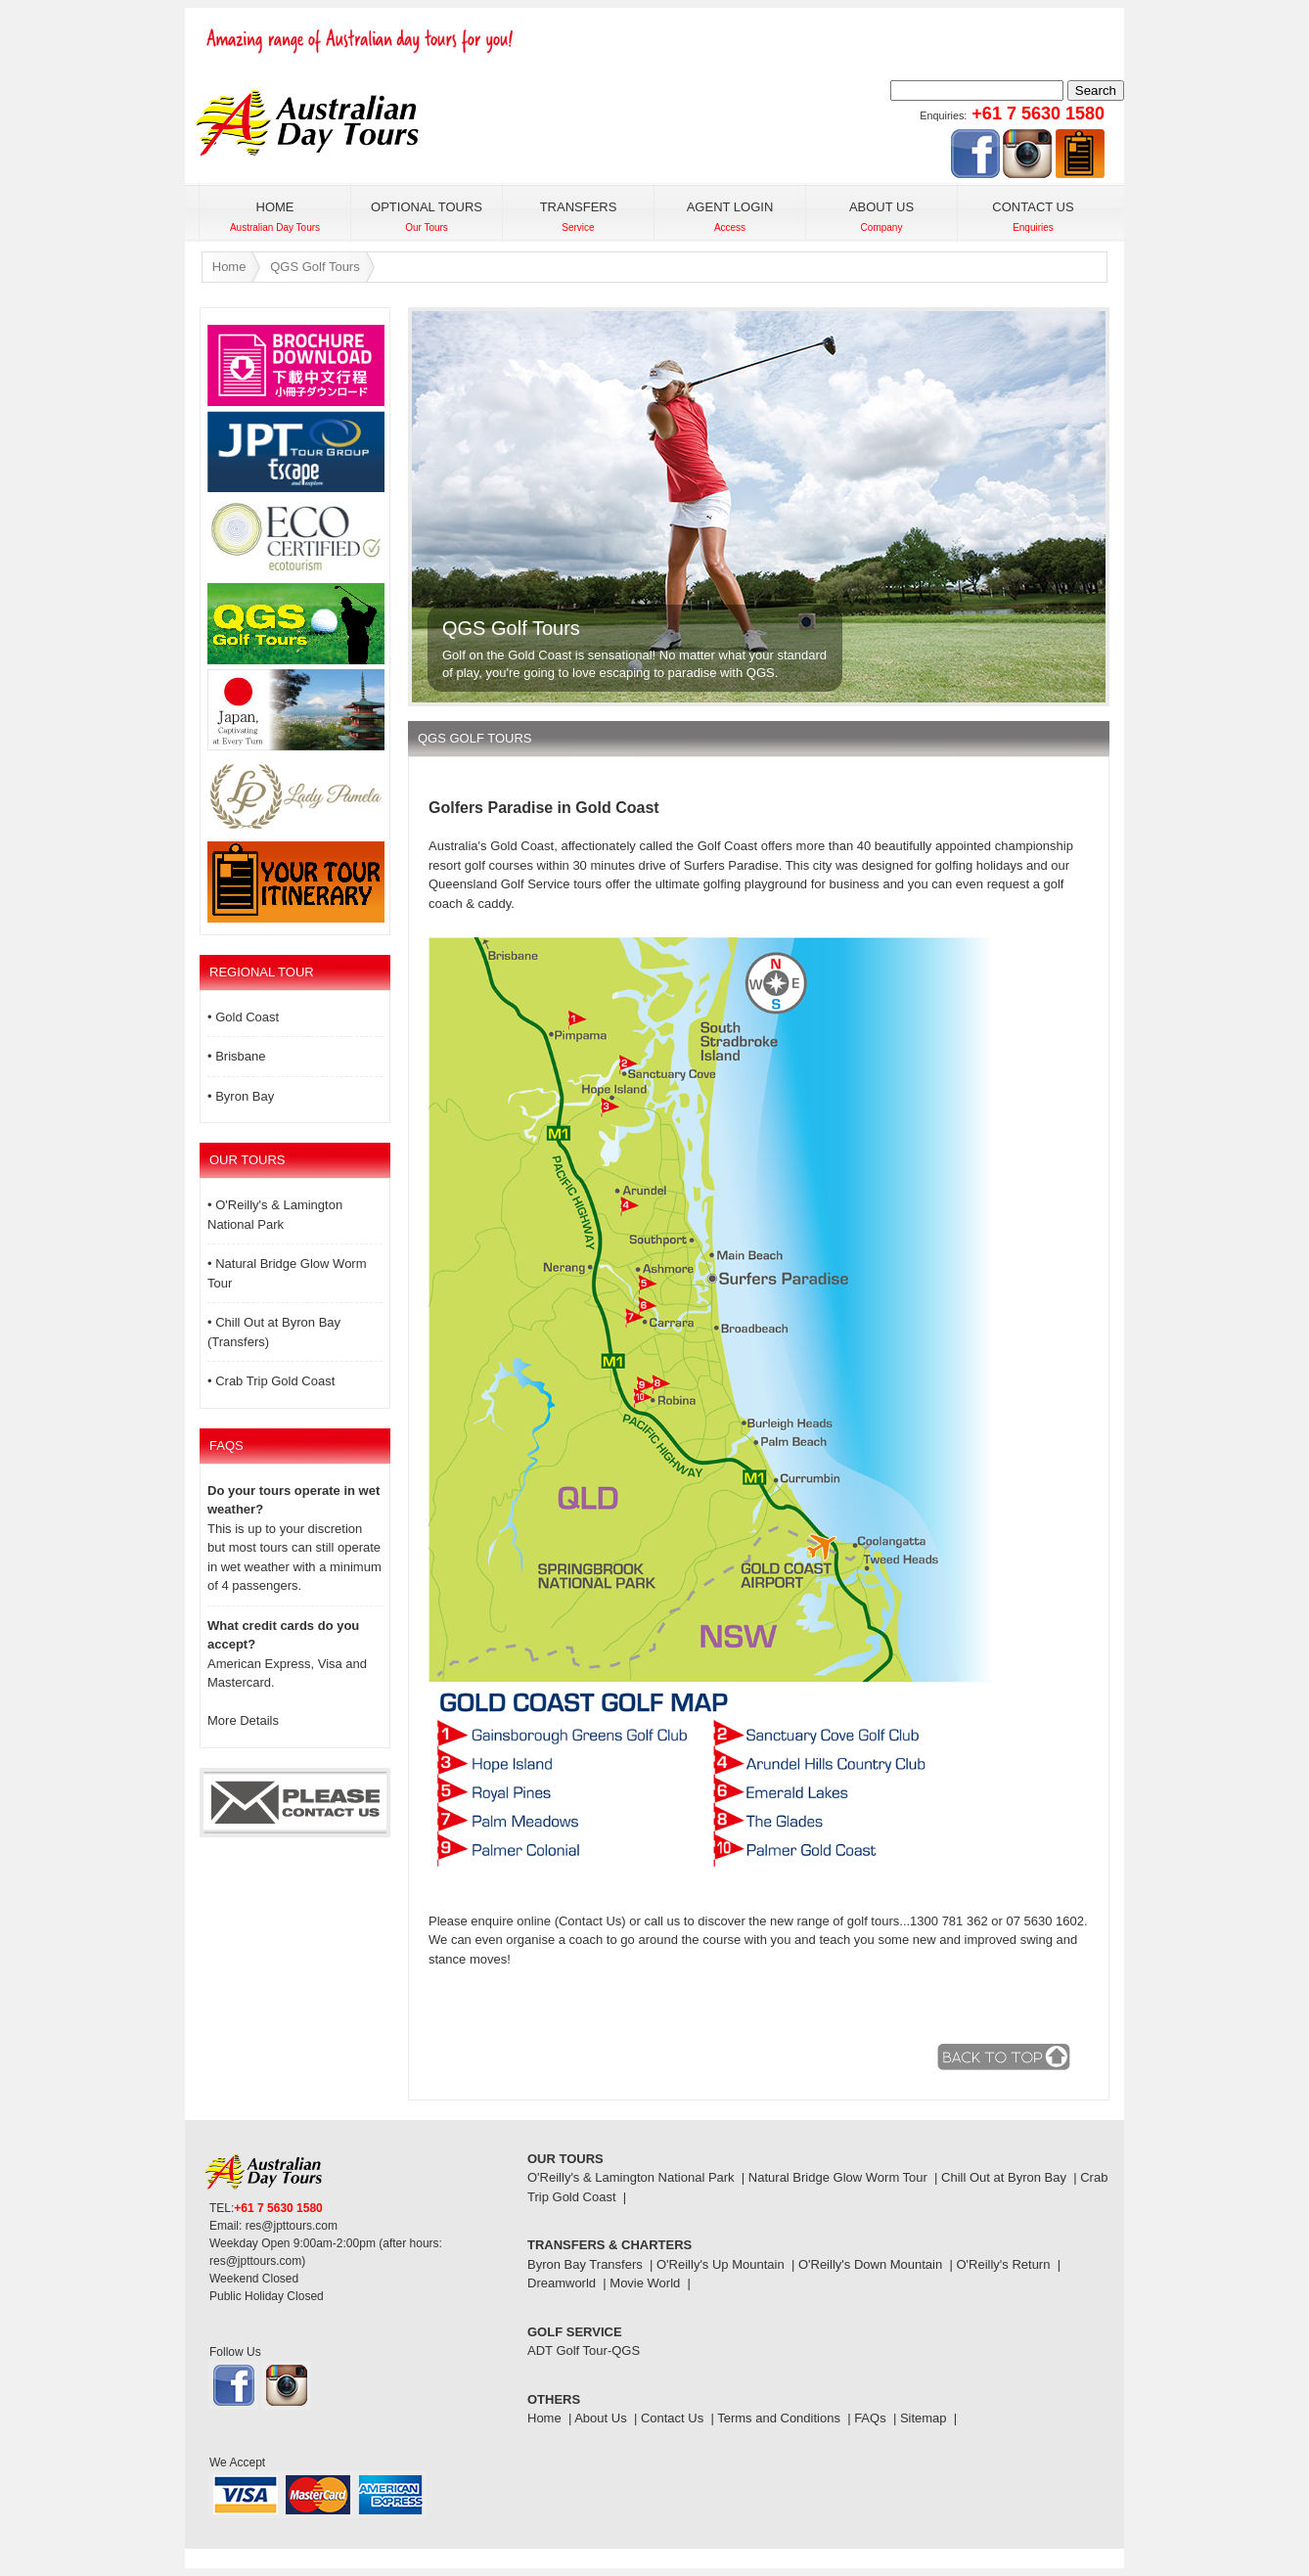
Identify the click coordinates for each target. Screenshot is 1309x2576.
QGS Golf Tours (315, 266)
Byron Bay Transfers (585, 2264)
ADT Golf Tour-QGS (583, 2350)
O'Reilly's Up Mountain (720, 2264)
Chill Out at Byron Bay (1003, 2177)
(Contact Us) (590, 1921)
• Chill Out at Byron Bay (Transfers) (273, 1332)
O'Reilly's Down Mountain (870, 2264)
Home (229, 266)
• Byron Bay (240, 1096)
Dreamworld (561, 2283)
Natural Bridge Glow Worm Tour (837, 2177)
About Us (600, 2418)
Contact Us (672, 2418)
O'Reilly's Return (1003, 2264)
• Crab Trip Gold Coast (271, 1381)
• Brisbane (236, 1056)
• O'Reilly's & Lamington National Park (274, 1215)
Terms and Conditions (778, 2418)
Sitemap (923, 2418)
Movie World (644, 2283)
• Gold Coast (243, 1017)
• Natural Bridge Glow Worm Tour (287, 1273)
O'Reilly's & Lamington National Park (631, 2177)
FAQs (870, 2418)
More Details (243, 1720)
